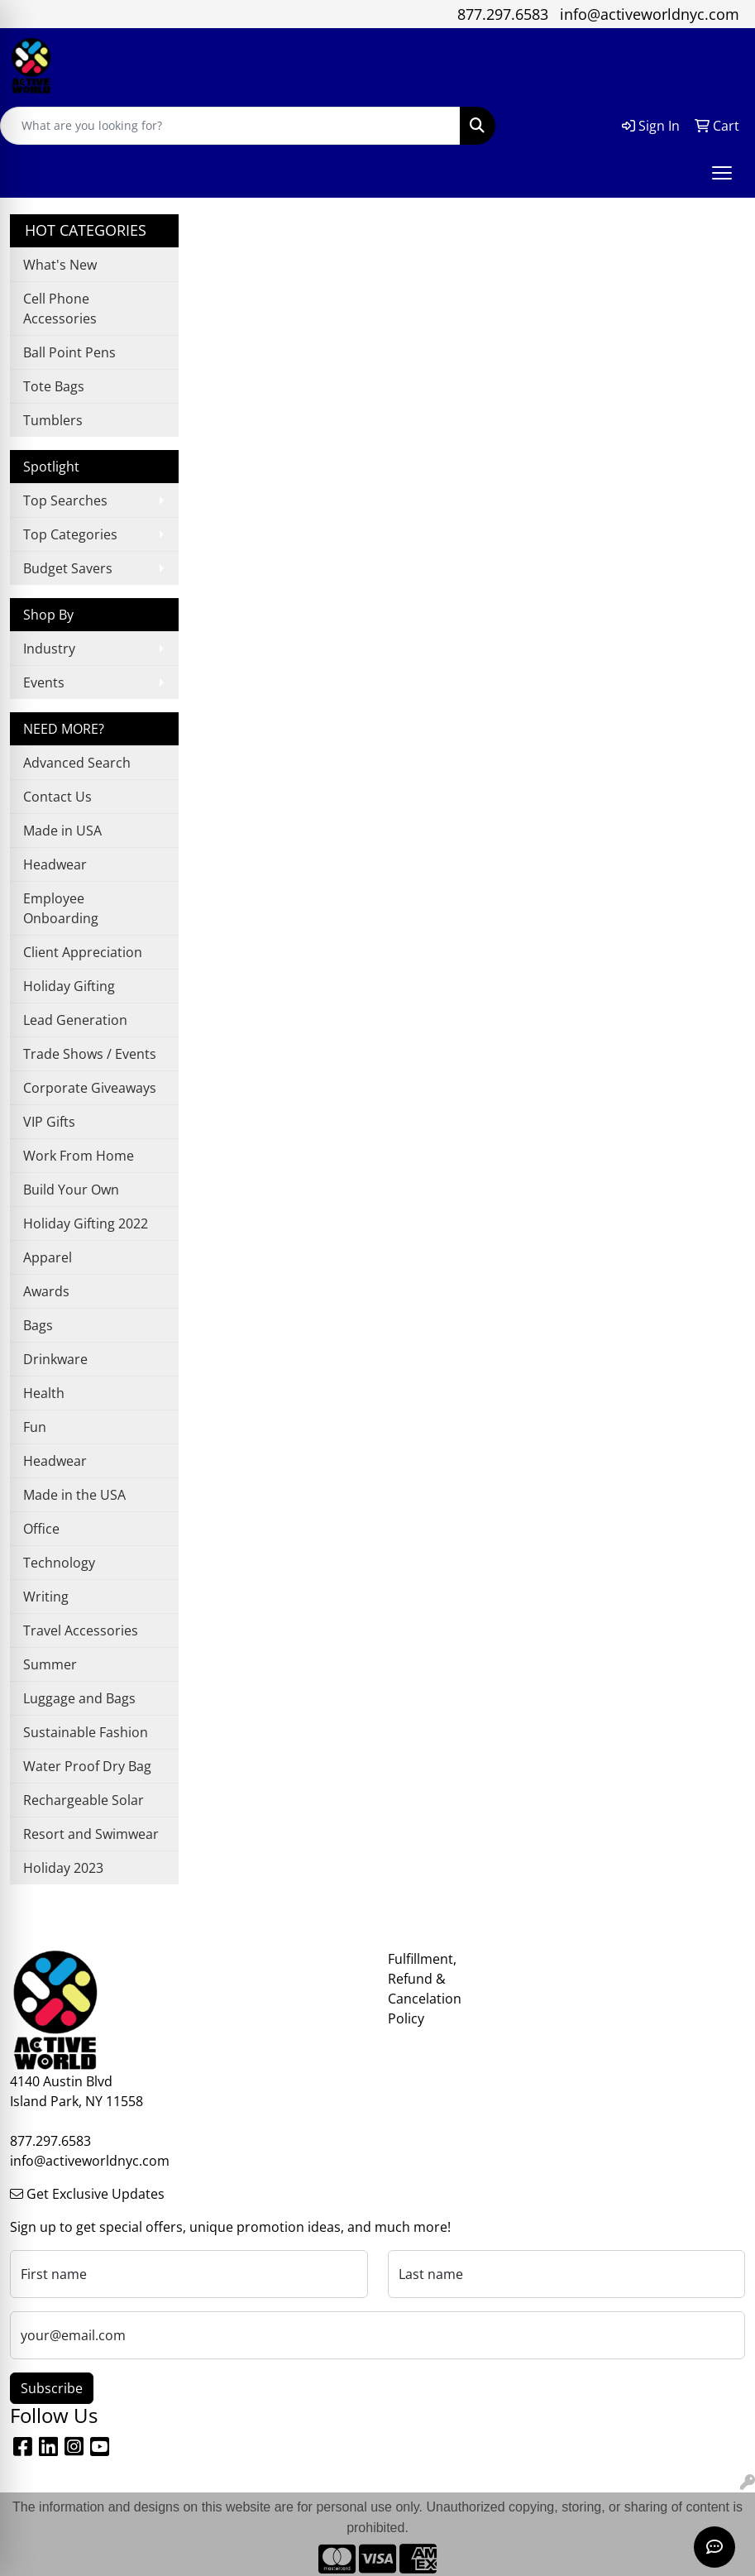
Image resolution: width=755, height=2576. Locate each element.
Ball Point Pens (69, 352)
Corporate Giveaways (89, 1088)
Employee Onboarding (60, 908)
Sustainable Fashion (85, 1732)
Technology (59, 1563)
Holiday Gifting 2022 (85, 1223)
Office (41, 1529)
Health (44, 1393)
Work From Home (78, 1156)
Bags (38, 1325)
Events (44, 682)
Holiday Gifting (69, 986)
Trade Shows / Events (89, 1054)
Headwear (55, 864)
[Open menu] (721, 172)
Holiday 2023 (63, 1868)
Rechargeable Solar (83, 1800)
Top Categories (70, 534)
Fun (34, 1427)
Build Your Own (71, 1189)
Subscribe (52, 2388)
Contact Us (57, 797)
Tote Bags (53, 386)
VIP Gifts (49, 1122)
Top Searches (65, 500)
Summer (50, 1664)
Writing (46, 1596)
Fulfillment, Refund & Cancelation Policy (424, 1989)
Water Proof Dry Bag (87, 1766)
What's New (60, 265)
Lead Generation (75, 1020)
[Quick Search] (230, 126)
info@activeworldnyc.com (649, 14)
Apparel (47, 1257)
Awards (46, 1291)
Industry (49, 648)
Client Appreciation (82, 952)
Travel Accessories (80, 1630)
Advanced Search (77, 763)
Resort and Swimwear (91, 1834)
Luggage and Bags (79, 1698)
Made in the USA (74, 1495)
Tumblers (53, 420)
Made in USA (62, 830)
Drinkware (55, 1359)
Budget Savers (67, 568)
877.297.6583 (502, 14)
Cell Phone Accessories (60, 309)
